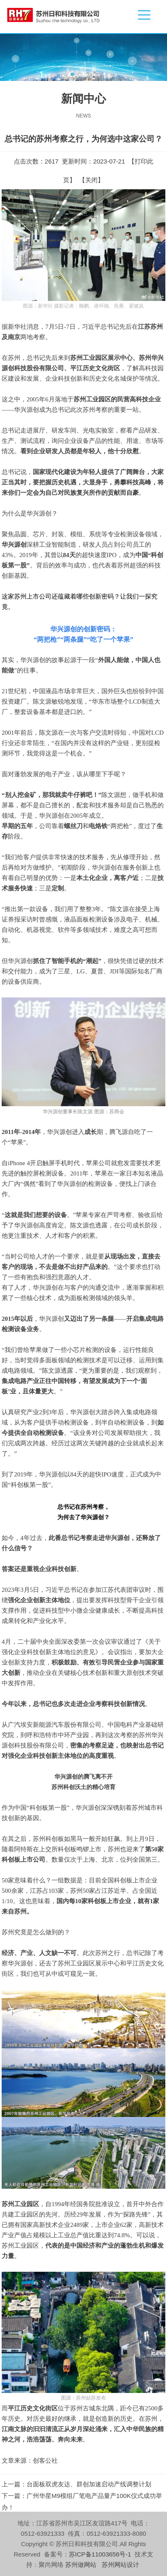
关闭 (91, 179)
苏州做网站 (80, 2564)
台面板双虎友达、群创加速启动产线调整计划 (89, 2484)
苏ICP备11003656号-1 (100, 2554)
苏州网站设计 (120, 2564)
